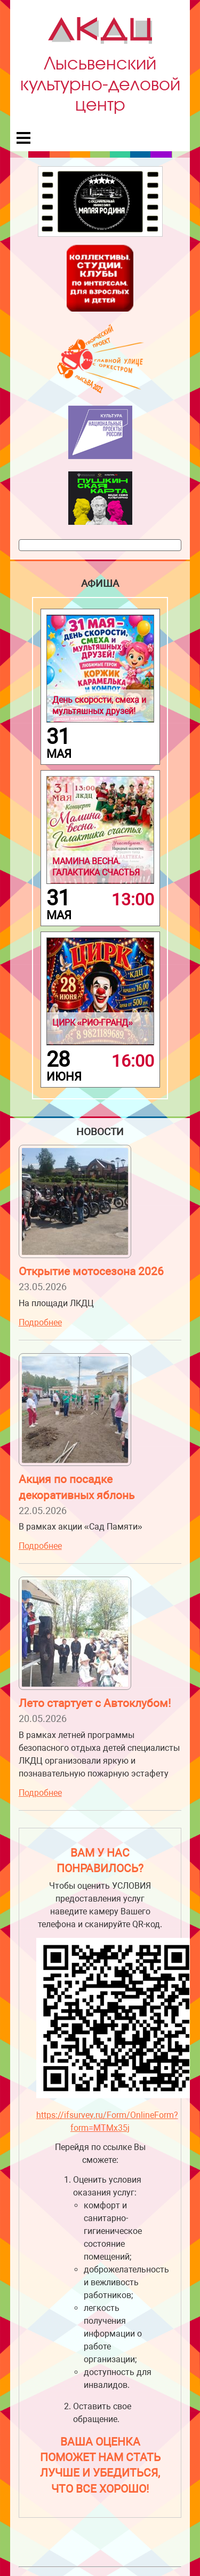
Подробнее (40, 1322)
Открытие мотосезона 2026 (91, 1271)
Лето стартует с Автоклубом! (95, 1703)
